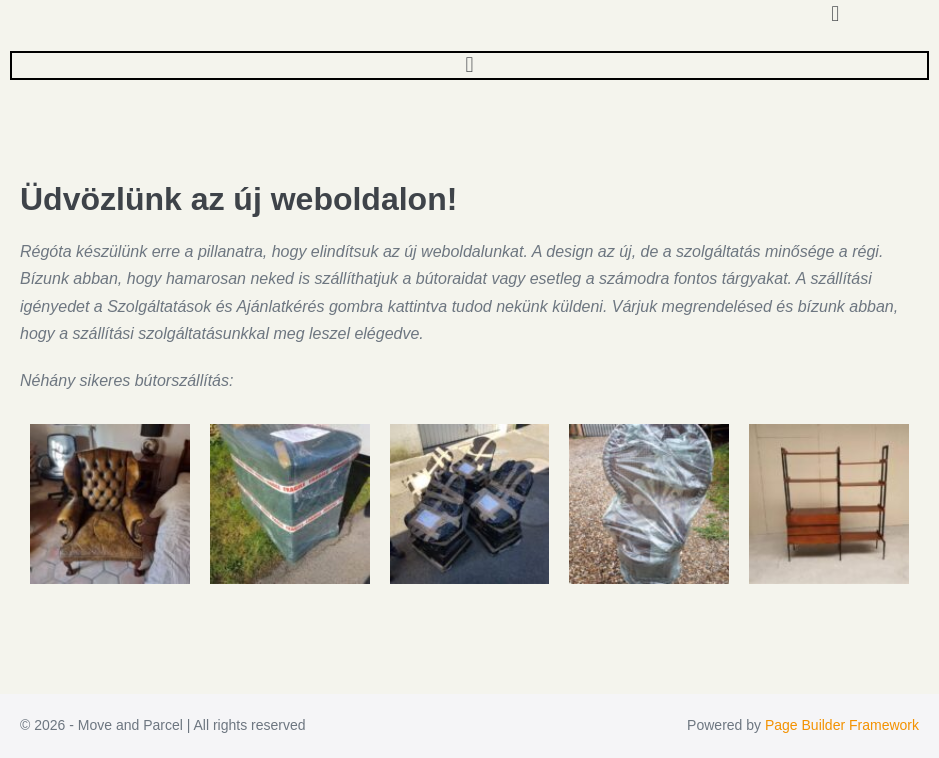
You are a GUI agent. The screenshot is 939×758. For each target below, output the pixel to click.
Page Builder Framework (842, 725)
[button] (469, 64)
